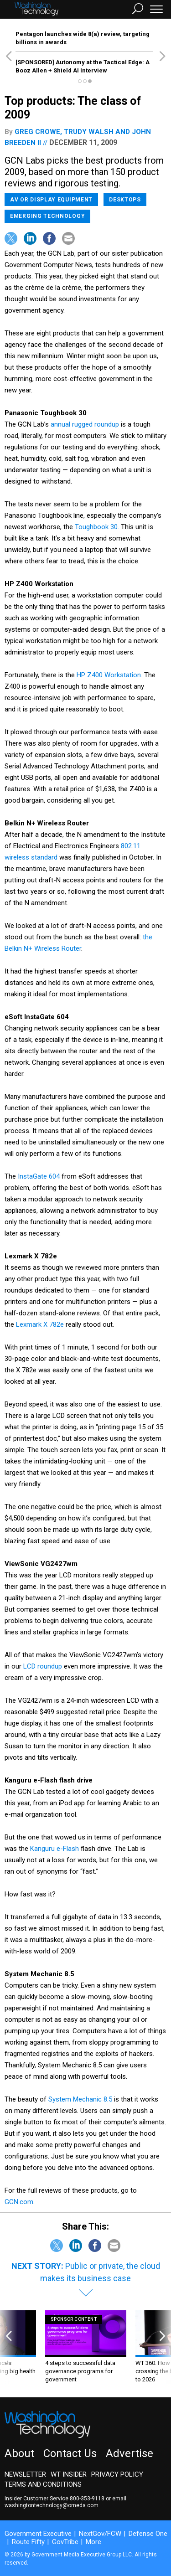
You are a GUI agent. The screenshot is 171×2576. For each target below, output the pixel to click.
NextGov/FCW (100, 2534)
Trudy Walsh (89, 132)
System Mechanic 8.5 (80, 2099)
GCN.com (19, 2202)
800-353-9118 (87, 2498)
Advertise (129, 2453)
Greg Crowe (37, 132)
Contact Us (70, 2453)
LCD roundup (42, 1666)
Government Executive (38, 2534)
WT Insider (69, 2474)
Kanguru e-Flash (54, 1848)
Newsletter (25, 2474)
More (93, 2542)
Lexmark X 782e (40, 1324)
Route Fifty (28, 2542)
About (19, 2453)
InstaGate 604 (39, 1176)
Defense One (148, 2534)
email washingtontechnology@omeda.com (65, 2502)
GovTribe (65, 2542)
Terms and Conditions (43, 2484)
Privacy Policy (117, 2474)
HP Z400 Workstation (109, 675)
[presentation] (8, 2347)
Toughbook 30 (96, 527)
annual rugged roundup (85, 424)
